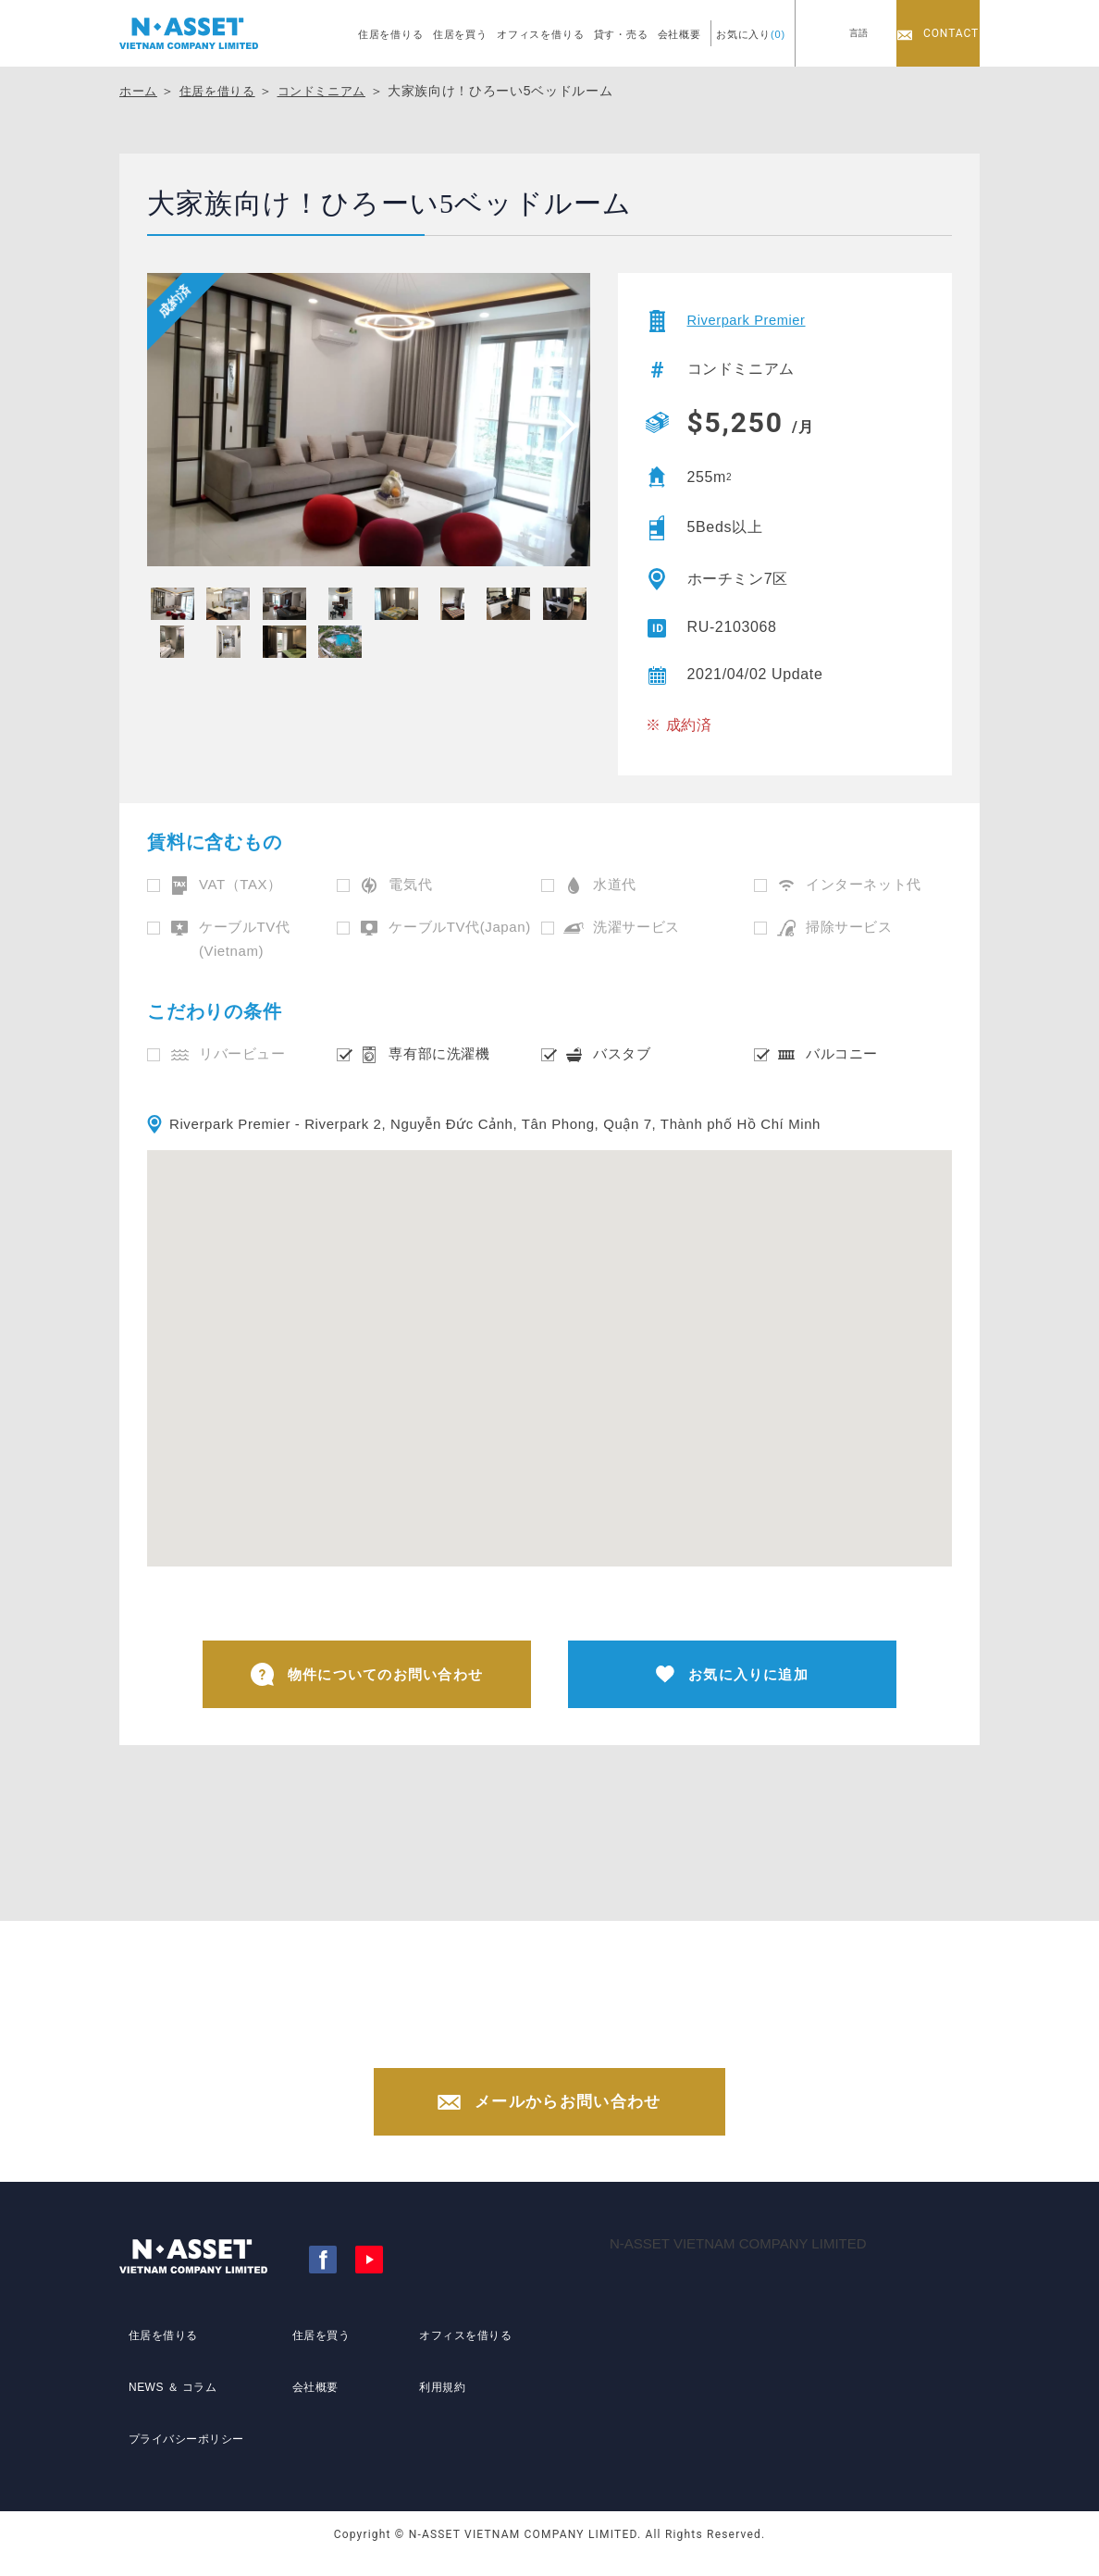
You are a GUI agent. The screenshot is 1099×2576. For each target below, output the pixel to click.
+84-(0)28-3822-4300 (567, 2047)
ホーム (139, 90)
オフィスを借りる (541, 34)
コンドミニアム (333, 90)
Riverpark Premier (752, 320)
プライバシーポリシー (186, 2441)
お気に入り (750, 34)
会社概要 (679, 34)
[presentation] (560, 425)
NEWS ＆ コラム (170, 2407)
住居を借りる (391, 34)
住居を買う (460, 34)
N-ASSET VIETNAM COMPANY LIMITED (738, 2265)
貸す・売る (621, 34)
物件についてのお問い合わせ (366, 1677)
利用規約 (436, 2407)
